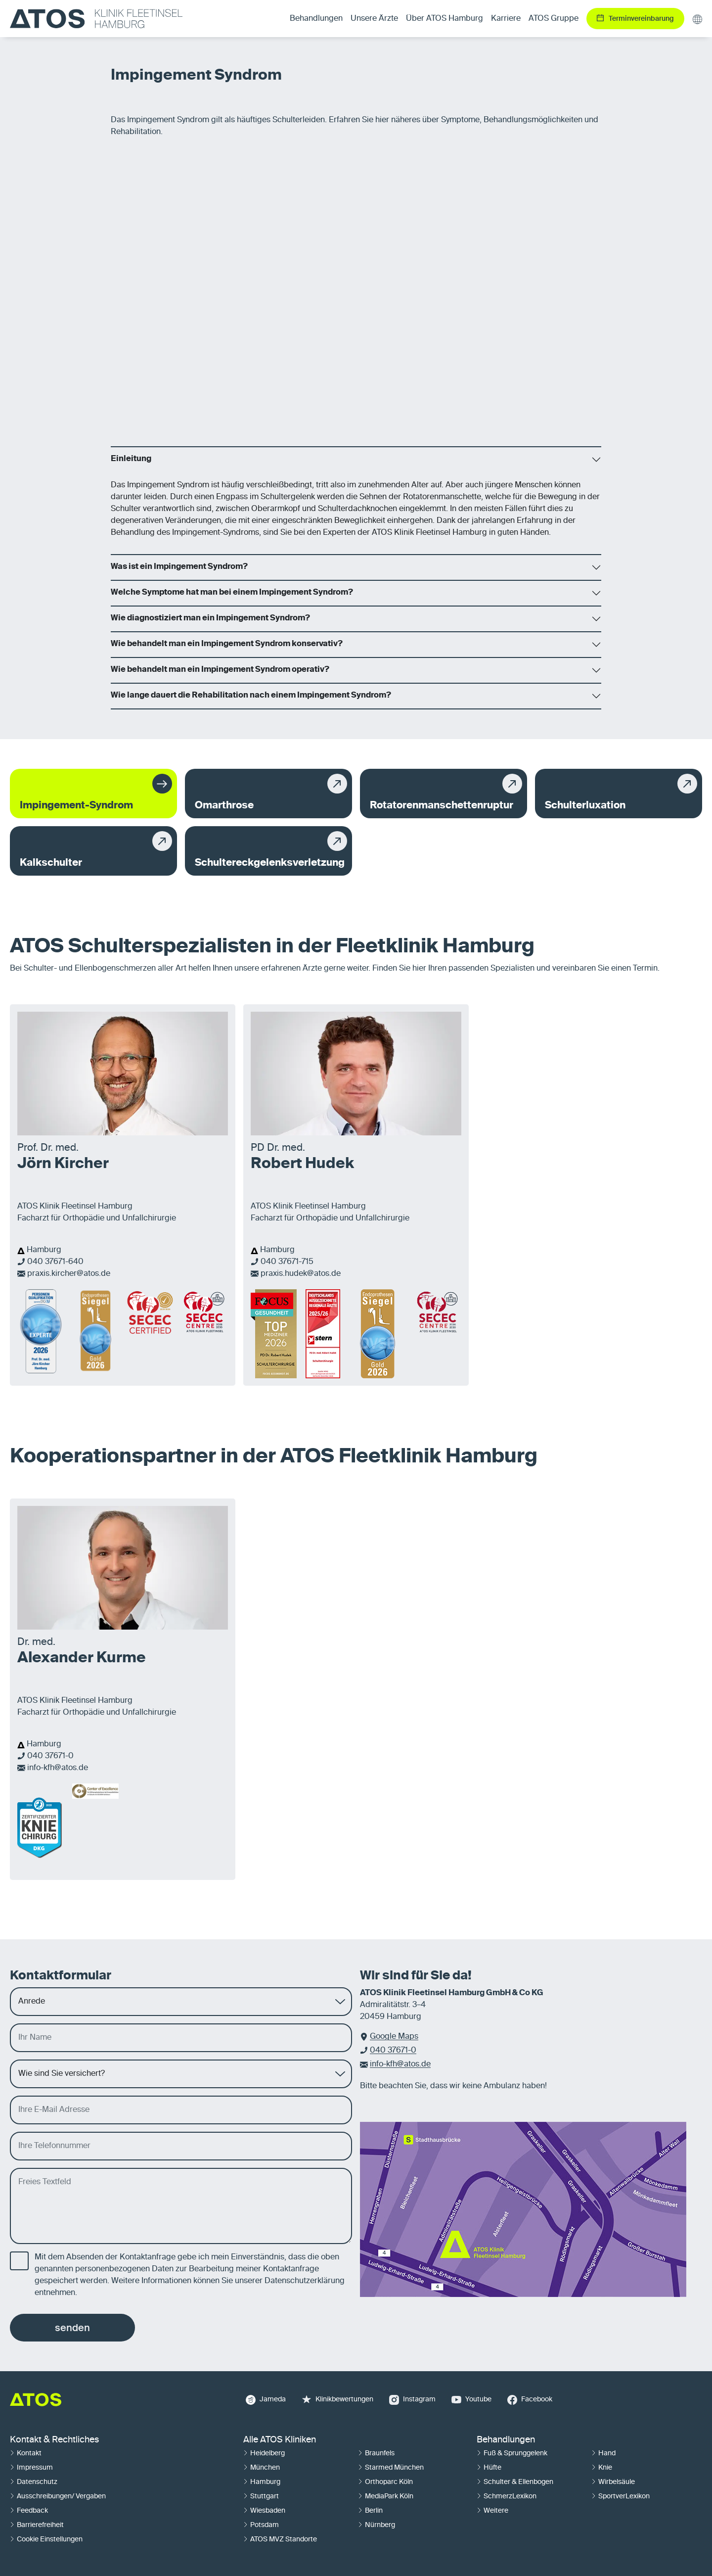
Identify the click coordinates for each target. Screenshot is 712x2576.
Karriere (506, 19)
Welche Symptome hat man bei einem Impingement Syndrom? (232, 593)
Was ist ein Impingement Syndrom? (179, 567)
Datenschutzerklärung (305, 2281)
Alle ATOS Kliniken (279, 2439)
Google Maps (394, 2037)
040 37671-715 (287, 1262)
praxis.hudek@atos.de (301, 1274)
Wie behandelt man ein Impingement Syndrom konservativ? (227, 644)
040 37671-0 (50, 1756)
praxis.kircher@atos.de (68, 1274)
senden (72, 2327)
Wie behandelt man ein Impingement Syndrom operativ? (220, 670)
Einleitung (131, 459)
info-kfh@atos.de (57, 1768)
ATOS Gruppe (553, 19)
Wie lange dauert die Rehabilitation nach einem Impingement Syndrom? (251, 696)
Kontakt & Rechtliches (54, 2439)
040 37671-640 (55, 1262)
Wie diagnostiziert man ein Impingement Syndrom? (210, 618)
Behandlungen (506, 2439)
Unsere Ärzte (374, 19)
